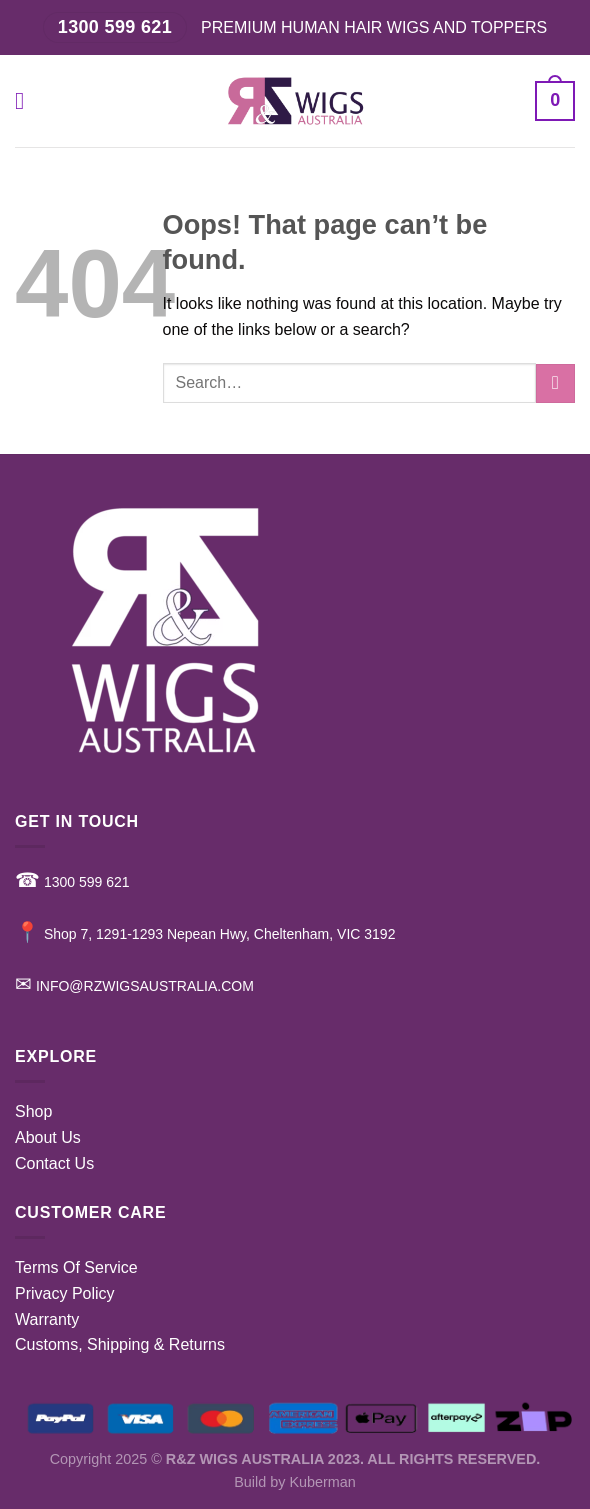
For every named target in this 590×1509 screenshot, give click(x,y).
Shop (33, 1111)
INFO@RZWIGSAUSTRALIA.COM (134, 986)
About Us (48, 1137)
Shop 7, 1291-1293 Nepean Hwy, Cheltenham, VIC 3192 (205, 934)
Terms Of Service (76, 1267)
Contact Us (54, 1163)
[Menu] (27, 100)
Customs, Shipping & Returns (120, 1344)
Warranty (47, 1319)
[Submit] (555, 383)
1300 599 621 (72, 882)
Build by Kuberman (295, 1482)
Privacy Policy (65, 1293)
